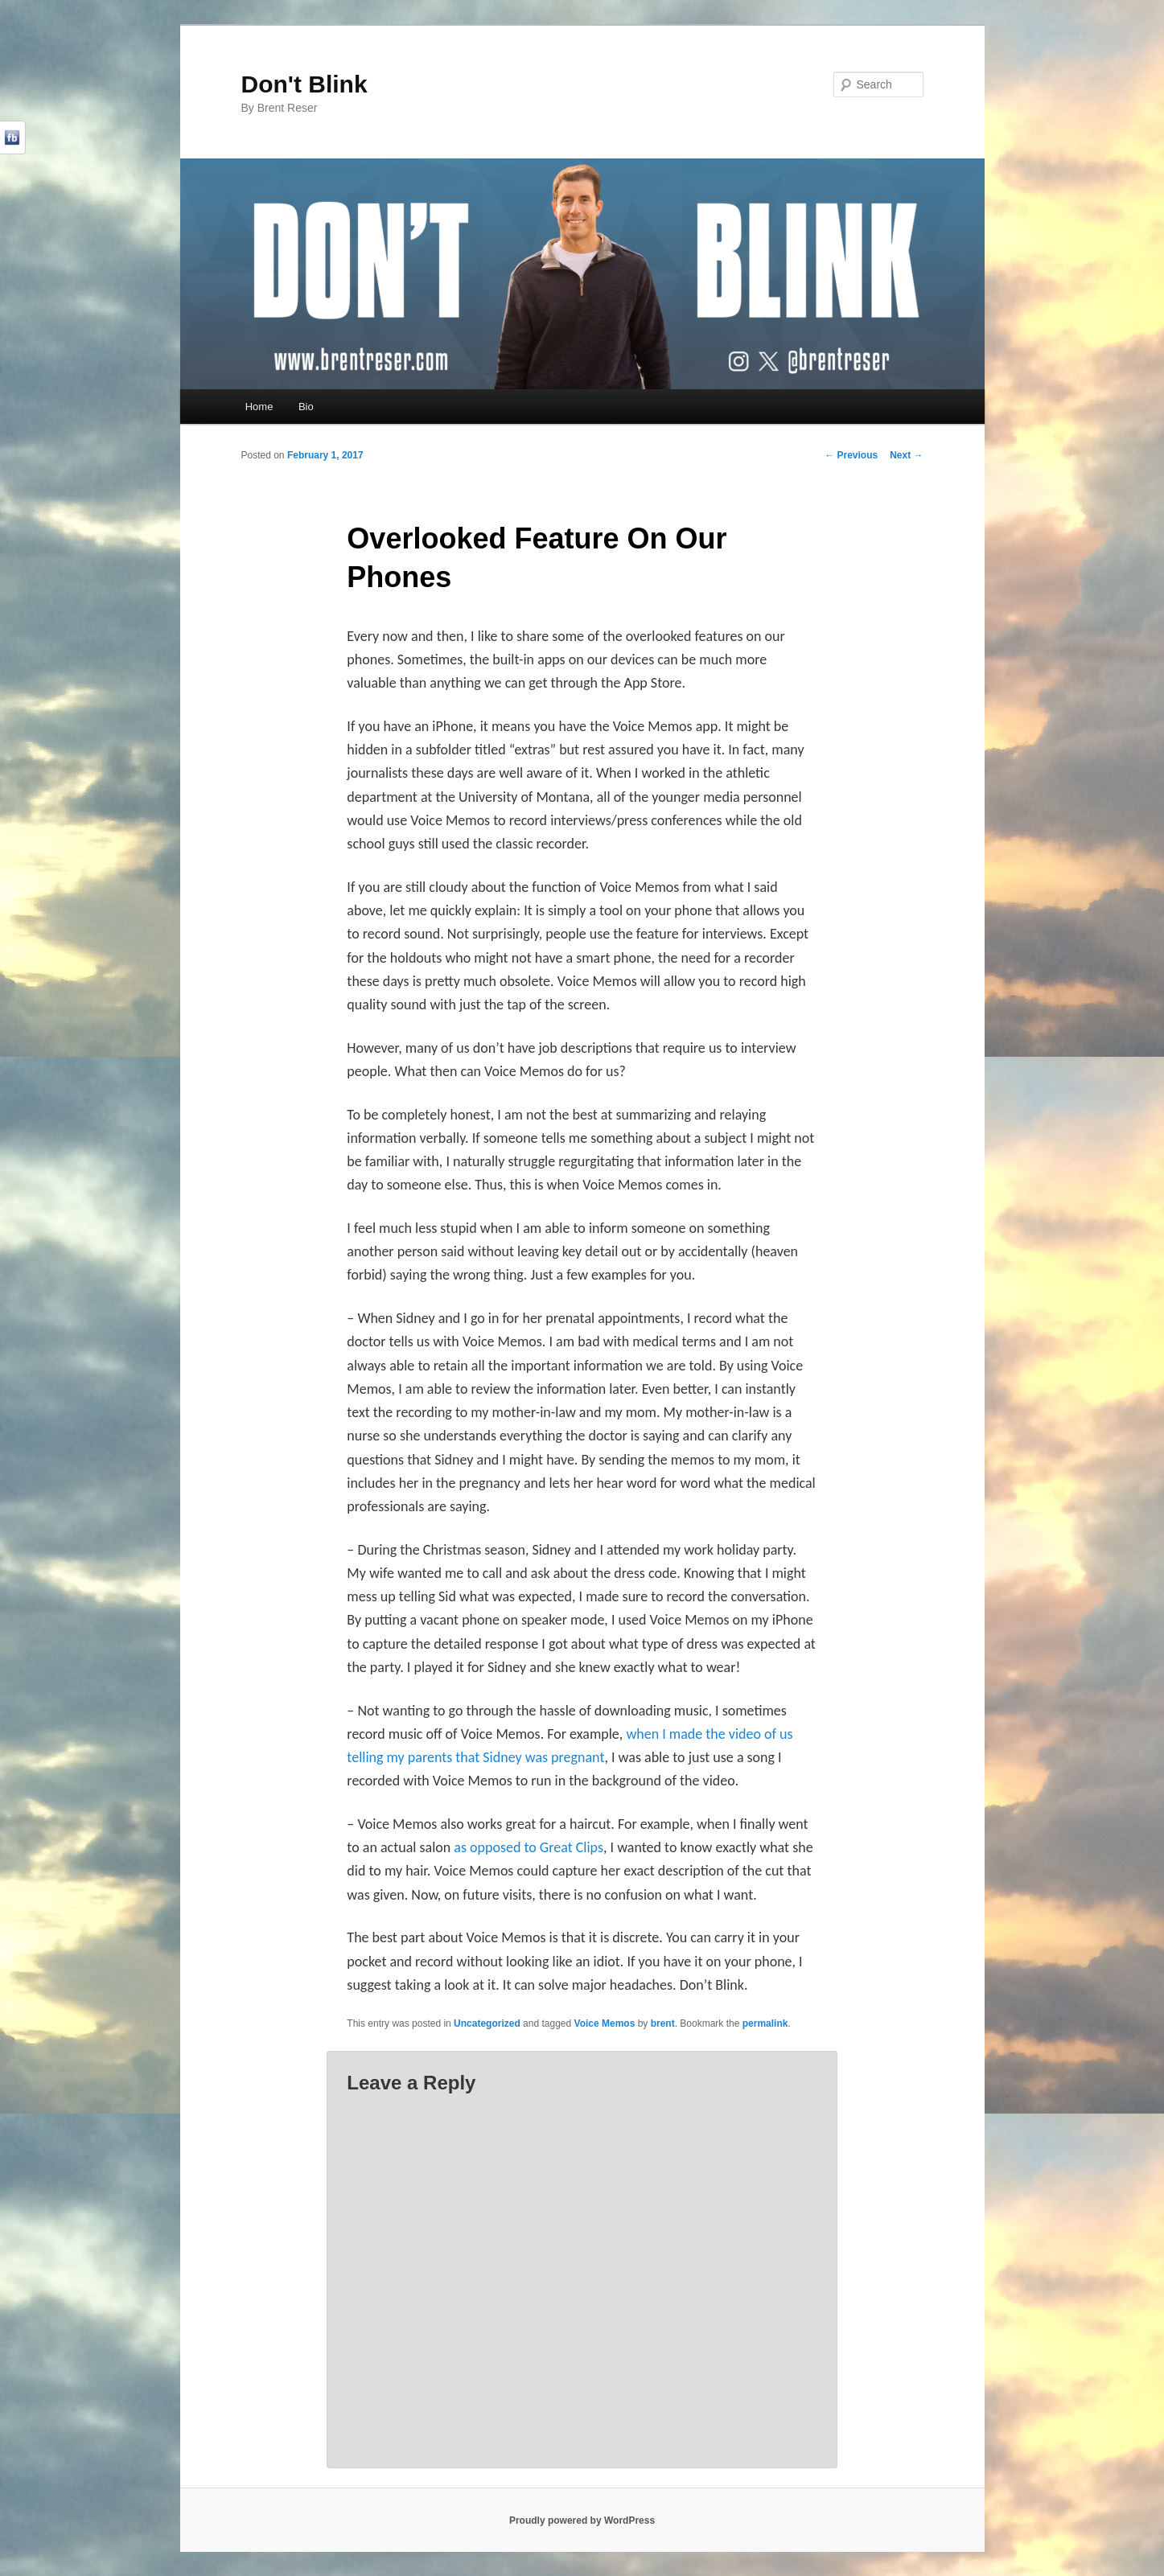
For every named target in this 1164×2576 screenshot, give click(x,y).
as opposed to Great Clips (528, 1847)
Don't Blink (304, 84)
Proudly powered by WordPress (582, 2520)
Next (906, 455)
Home (259, 407)
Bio (306, 407)
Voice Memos (604, 2023)
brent (663, 2023)
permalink (765, 2023)
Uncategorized (487, 2023)
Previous (851, 455)
